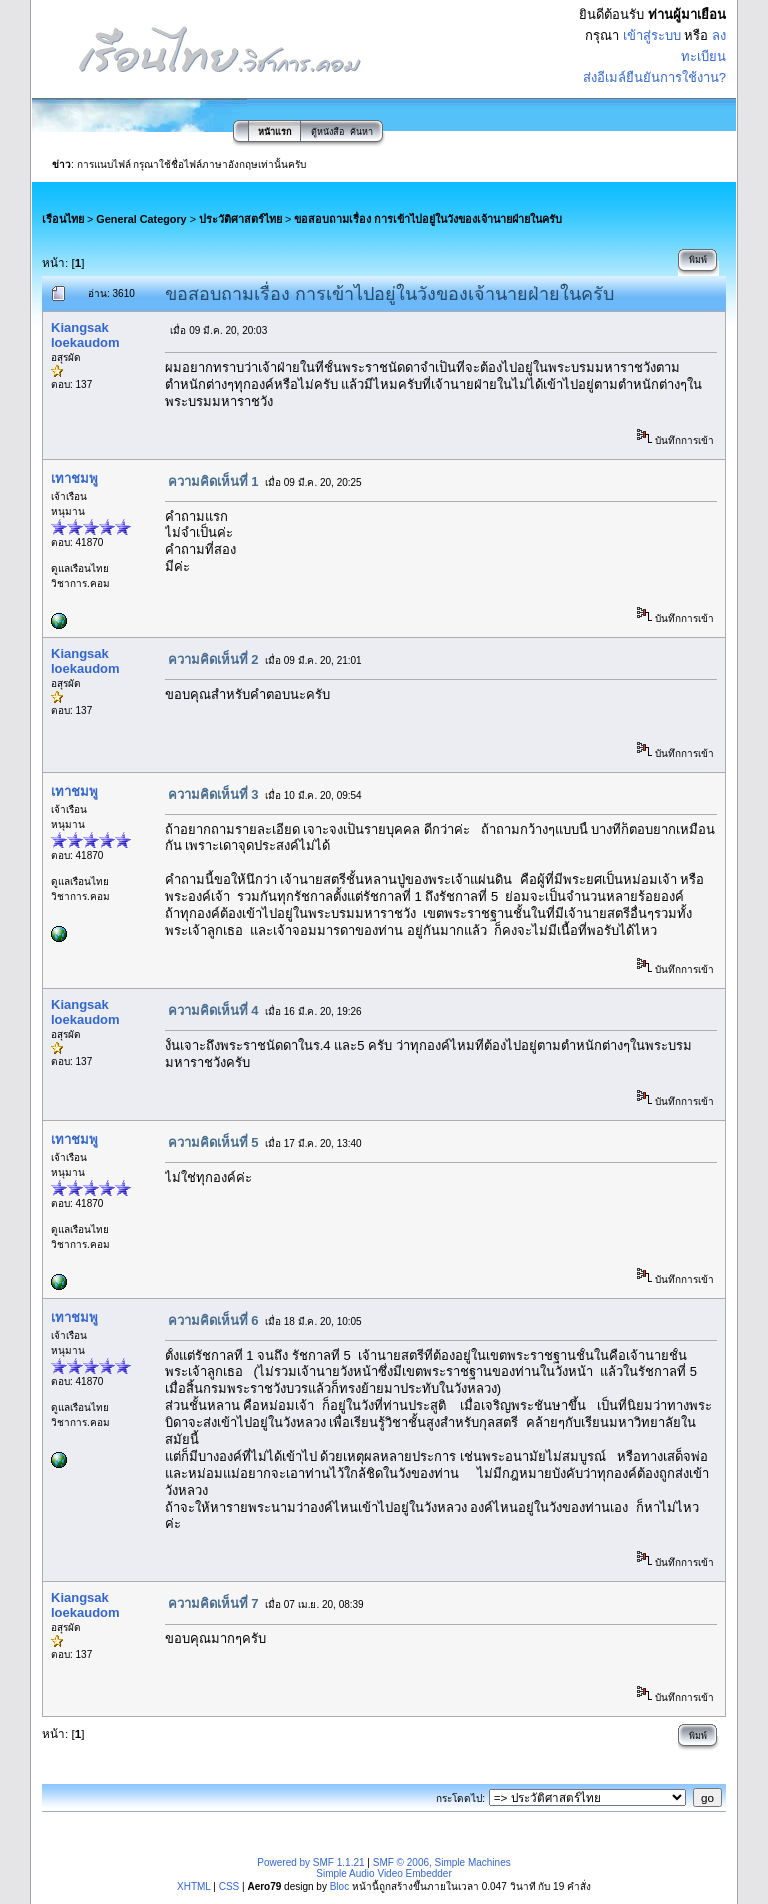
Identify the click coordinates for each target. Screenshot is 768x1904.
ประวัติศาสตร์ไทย (240, 219)
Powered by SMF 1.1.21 (310, 1862)
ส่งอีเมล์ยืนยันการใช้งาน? (654, 77)
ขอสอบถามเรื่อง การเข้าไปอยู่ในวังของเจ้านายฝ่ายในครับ (428, 219)
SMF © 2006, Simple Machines (442, 1862)
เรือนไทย (63, 219)
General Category (141, 219)
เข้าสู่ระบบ (652, 35)
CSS (229, 1886)
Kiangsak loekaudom (85, 335)
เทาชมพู (74, 478)
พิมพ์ (698, 260)
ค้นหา (361, 132)
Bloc (339, 1886)
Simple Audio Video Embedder (383, 1873)
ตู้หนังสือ (327, 132)
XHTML (194, 1886)
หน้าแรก (274, 132)
